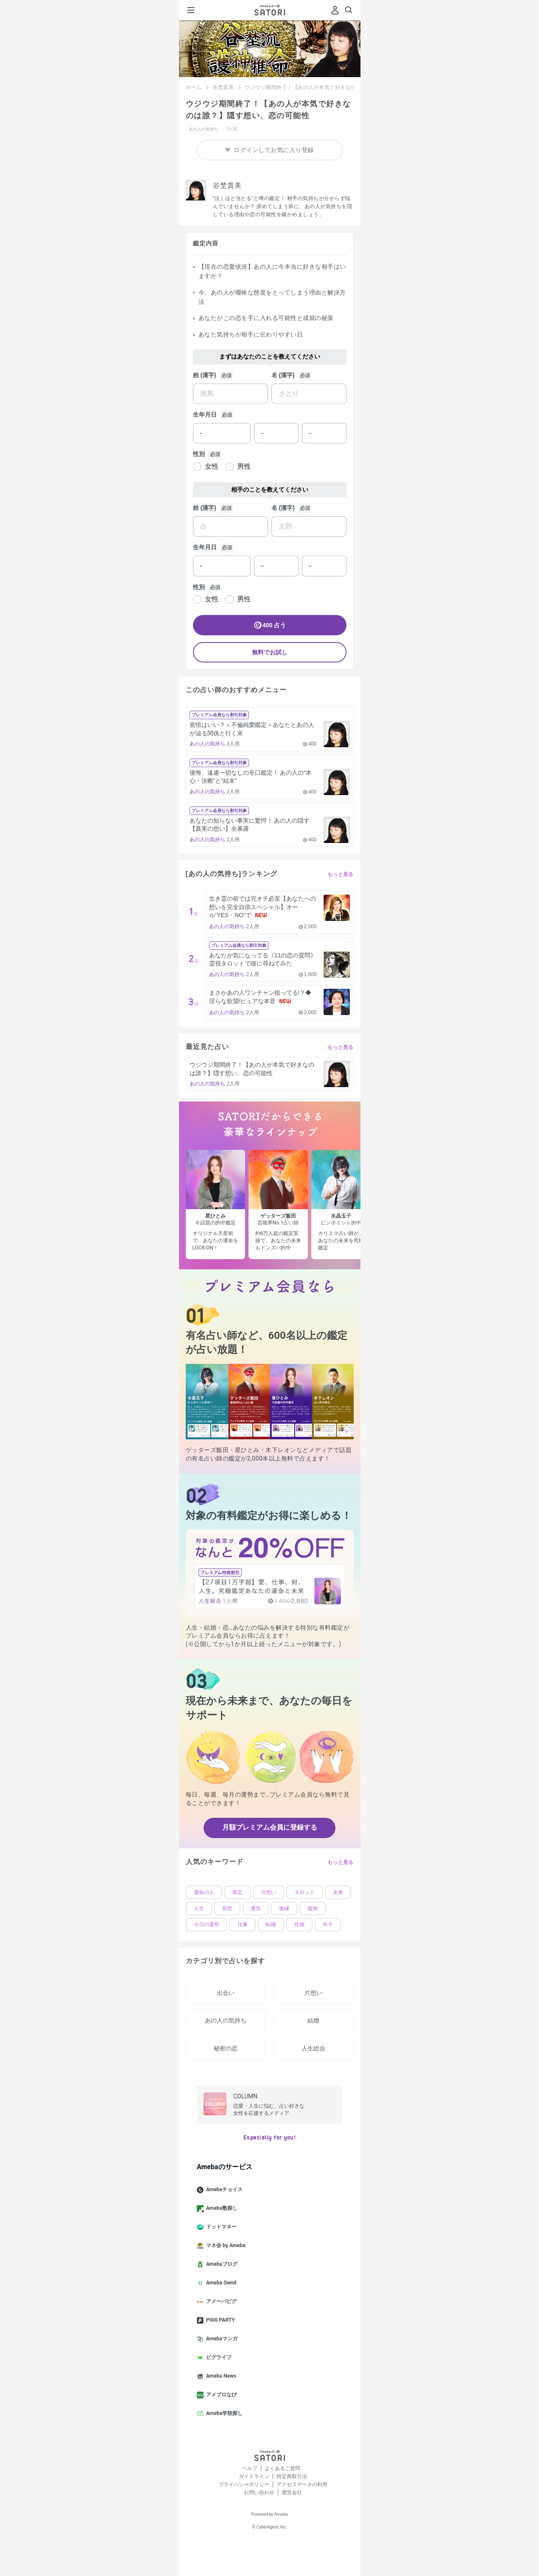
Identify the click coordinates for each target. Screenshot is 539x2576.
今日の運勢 (206, 1925)
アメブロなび (220, 2395)
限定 (237, 1892)
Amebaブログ (220, 2264)
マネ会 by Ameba (224, 2245)
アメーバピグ (220, 2301)
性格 (299, 1925)
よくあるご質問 (282, 2468)
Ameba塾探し (220, 2208)
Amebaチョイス (223, 2190)
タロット (304, 1892)
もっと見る (340, 874)
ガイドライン (254, 2476)
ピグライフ (217, 2357)
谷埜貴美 (223, 87)
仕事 (242, 1925)
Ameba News (220, 2376)
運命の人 (204, 1892)
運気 (256, 1908)
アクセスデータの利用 (301, 2484)
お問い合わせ (259, 2492)
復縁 (284, 1908)
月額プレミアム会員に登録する (269, 1827)
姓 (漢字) (204, 375)
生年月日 (205, 414)
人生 (199, 1908)
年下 (328, 1925)
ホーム (194, 87)
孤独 (312, 1908)
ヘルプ (249, 2468)
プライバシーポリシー (243, 2484)
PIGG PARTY (219, 2320)
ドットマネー (220, 2227)
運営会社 (292, 2492)
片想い (268, 1892)
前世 (227, 1908)
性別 (199, 454)
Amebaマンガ (220, 2339)
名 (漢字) (283, 375)
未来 (338, 1892)
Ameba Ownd (220, 2283)
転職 (271, 1925)
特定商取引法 (291, 2476)
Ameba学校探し (223, 2413)
